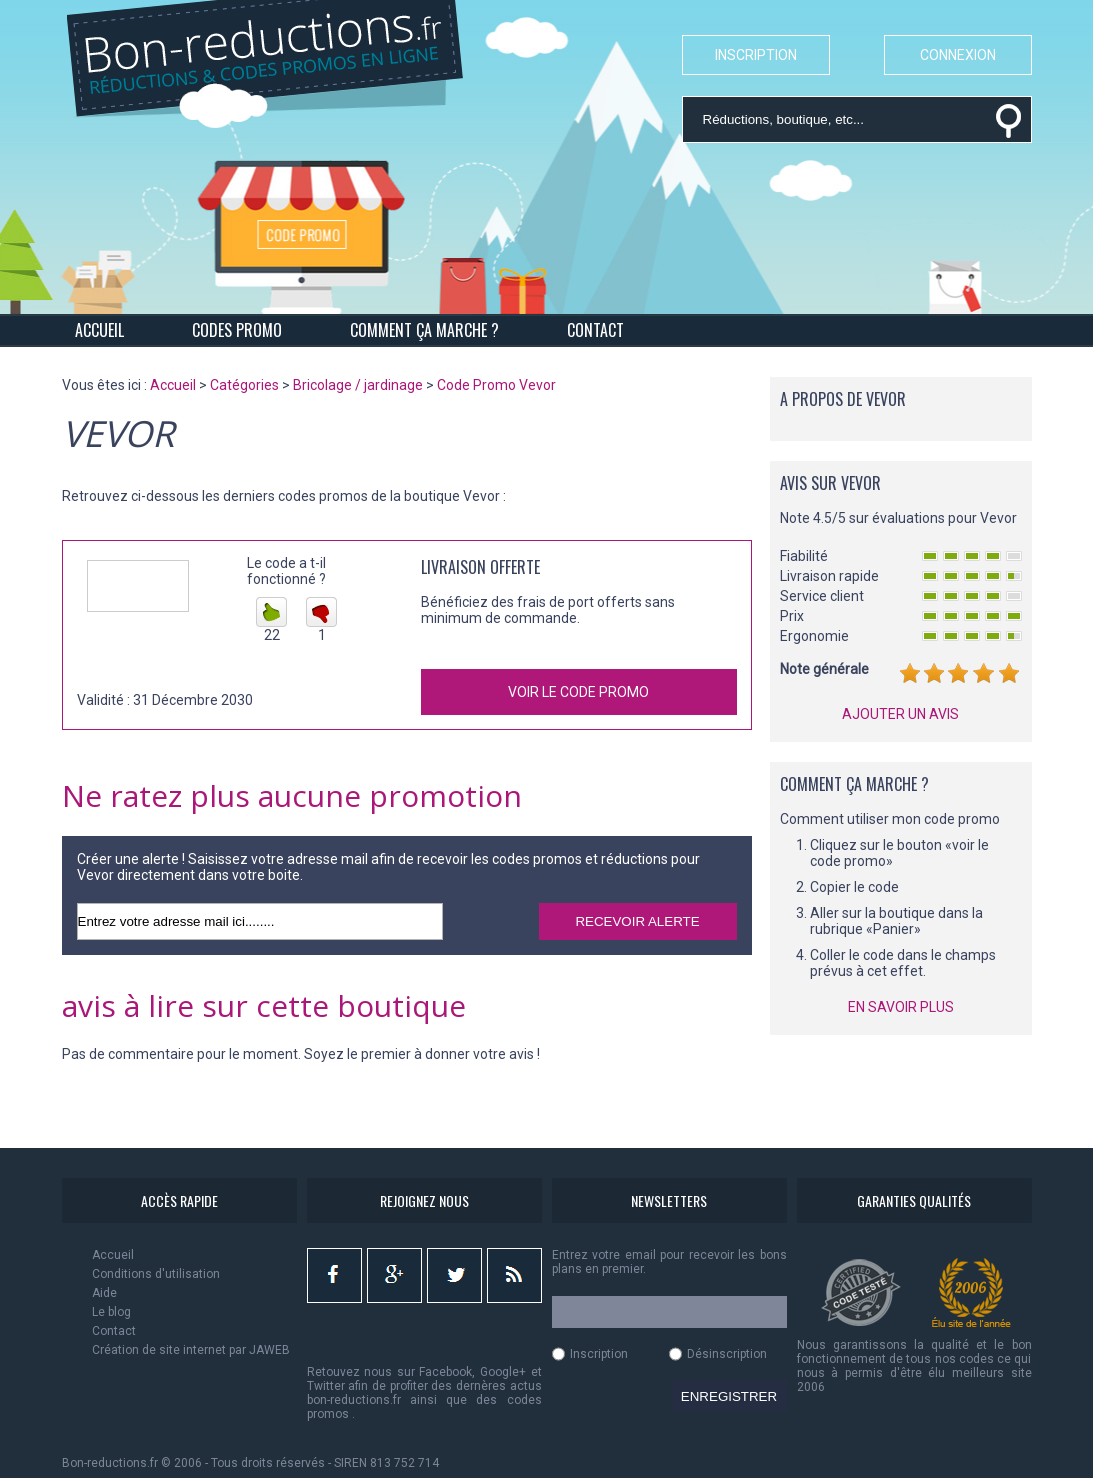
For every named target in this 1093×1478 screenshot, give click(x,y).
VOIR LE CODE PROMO (578, 692)
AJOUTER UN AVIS (900, 714)
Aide (104, 1293)
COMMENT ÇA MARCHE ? (424, 330)
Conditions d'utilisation (156, 1274)
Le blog (111, 1312)
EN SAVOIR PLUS (901, 1007)
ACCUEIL (99, 330)
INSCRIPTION (756, 55)
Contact (114, 1331)
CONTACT (595, 330)
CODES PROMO (237, 330)
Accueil (113, 1255)
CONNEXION (958, 55)
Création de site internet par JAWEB (191, 1350)
